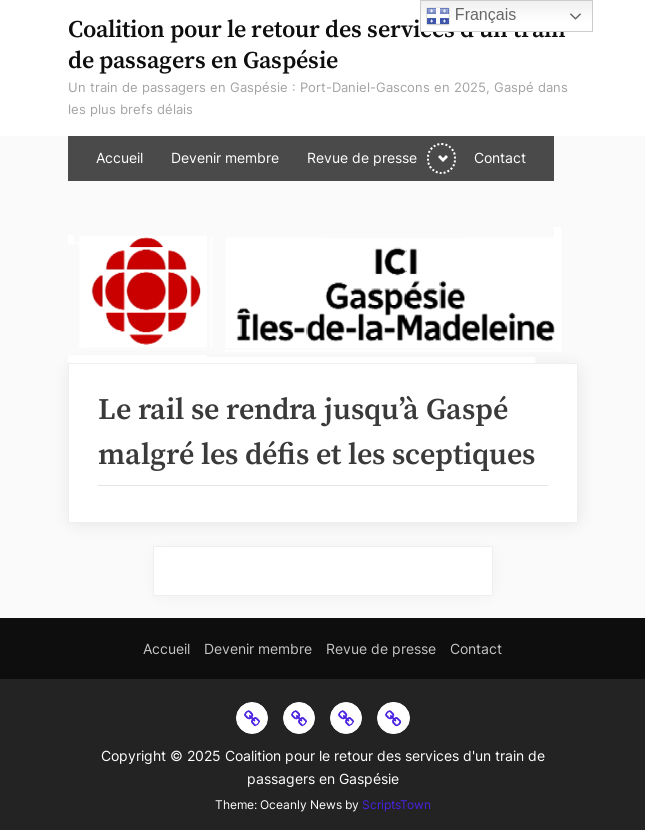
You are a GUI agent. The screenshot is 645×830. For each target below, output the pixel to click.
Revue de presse (362, 158)
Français (471, 16)
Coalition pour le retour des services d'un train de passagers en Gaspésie (317, 45)
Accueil (119, 158)
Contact (500, 158)
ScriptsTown (396, 804)
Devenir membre (225, 158)
